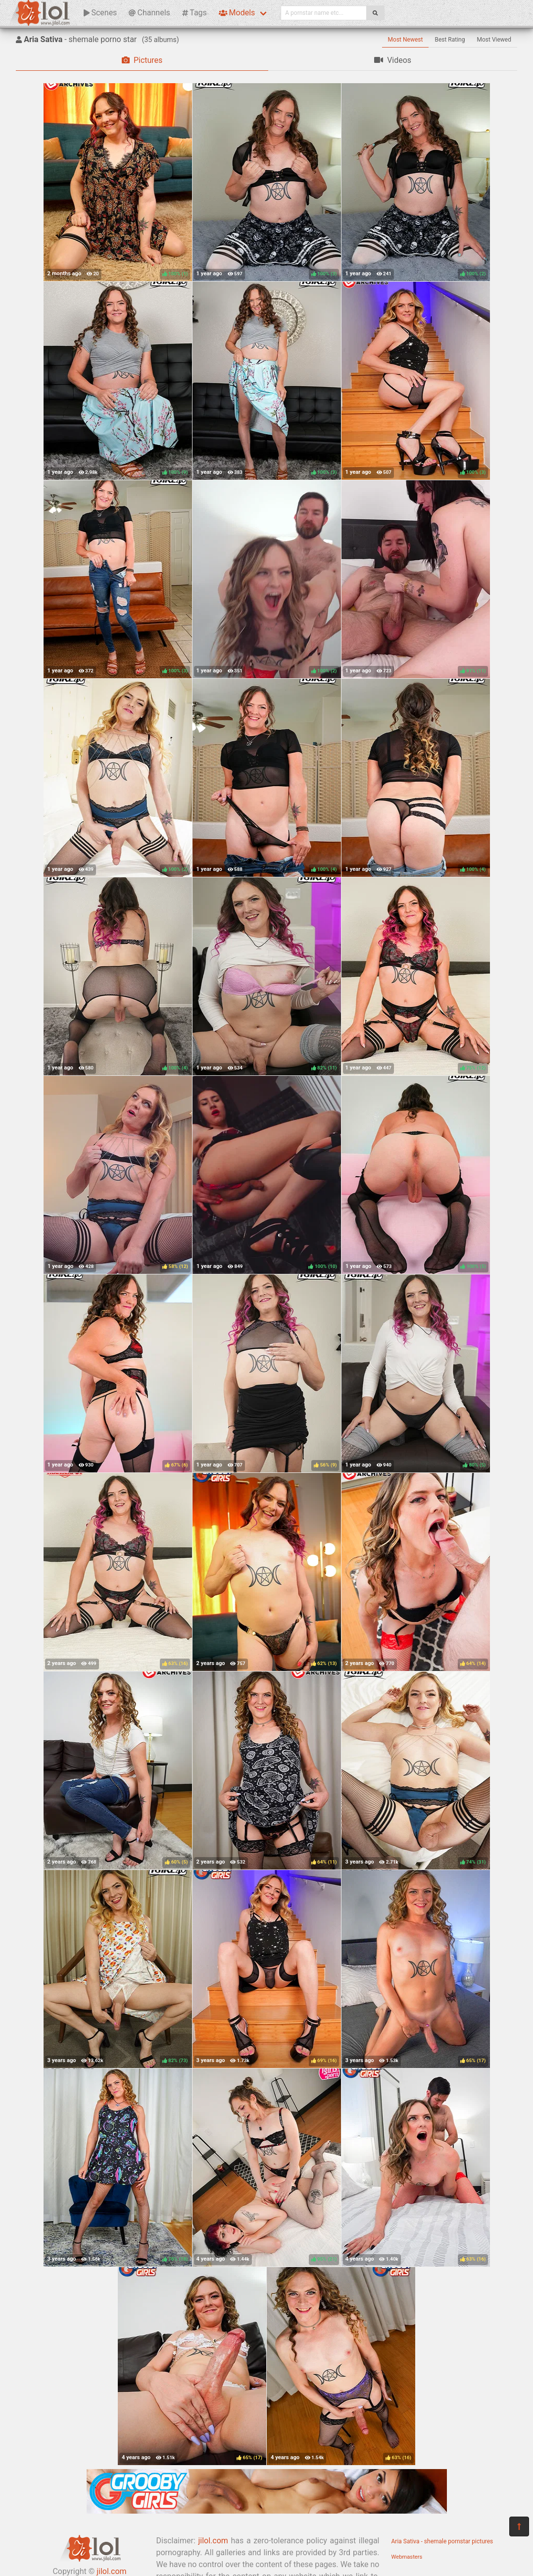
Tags (194, 12)
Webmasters (407, 2557)
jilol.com (213, 2540)
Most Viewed (494, 39)
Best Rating (450, 39)
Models (237, 12)
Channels (149, 12)
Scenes (100, 12)
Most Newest (405, 39)
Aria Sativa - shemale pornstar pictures (442, 2541)
